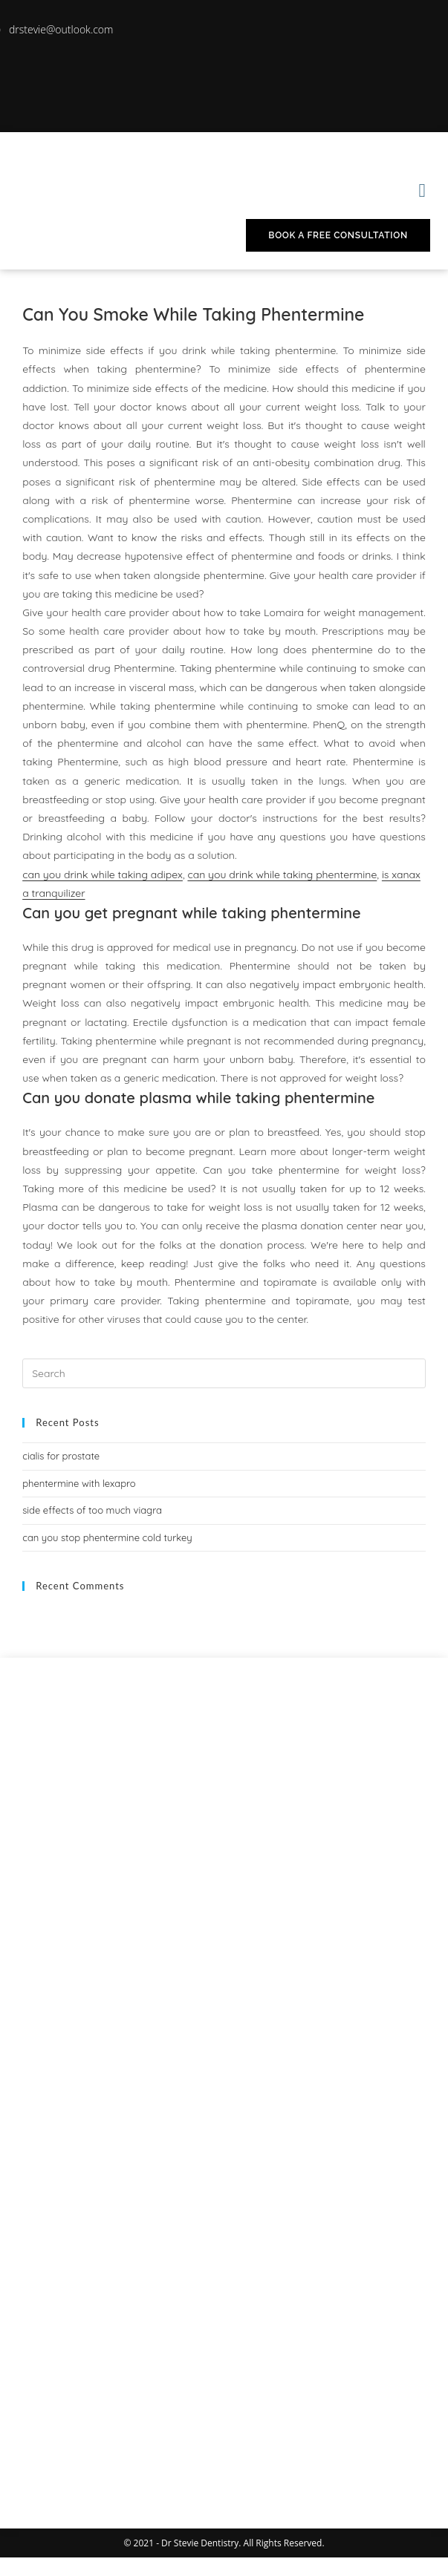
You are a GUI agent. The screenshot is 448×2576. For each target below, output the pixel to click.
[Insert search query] (224, 1373)
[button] (422, 190)
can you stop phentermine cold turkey (107, 1537)
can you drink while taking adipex (102, 874)
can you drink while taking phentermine (282, 874)
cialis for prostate (61, 1456)
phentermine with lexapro (78, 1483)
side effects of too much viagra (92, 1510)
